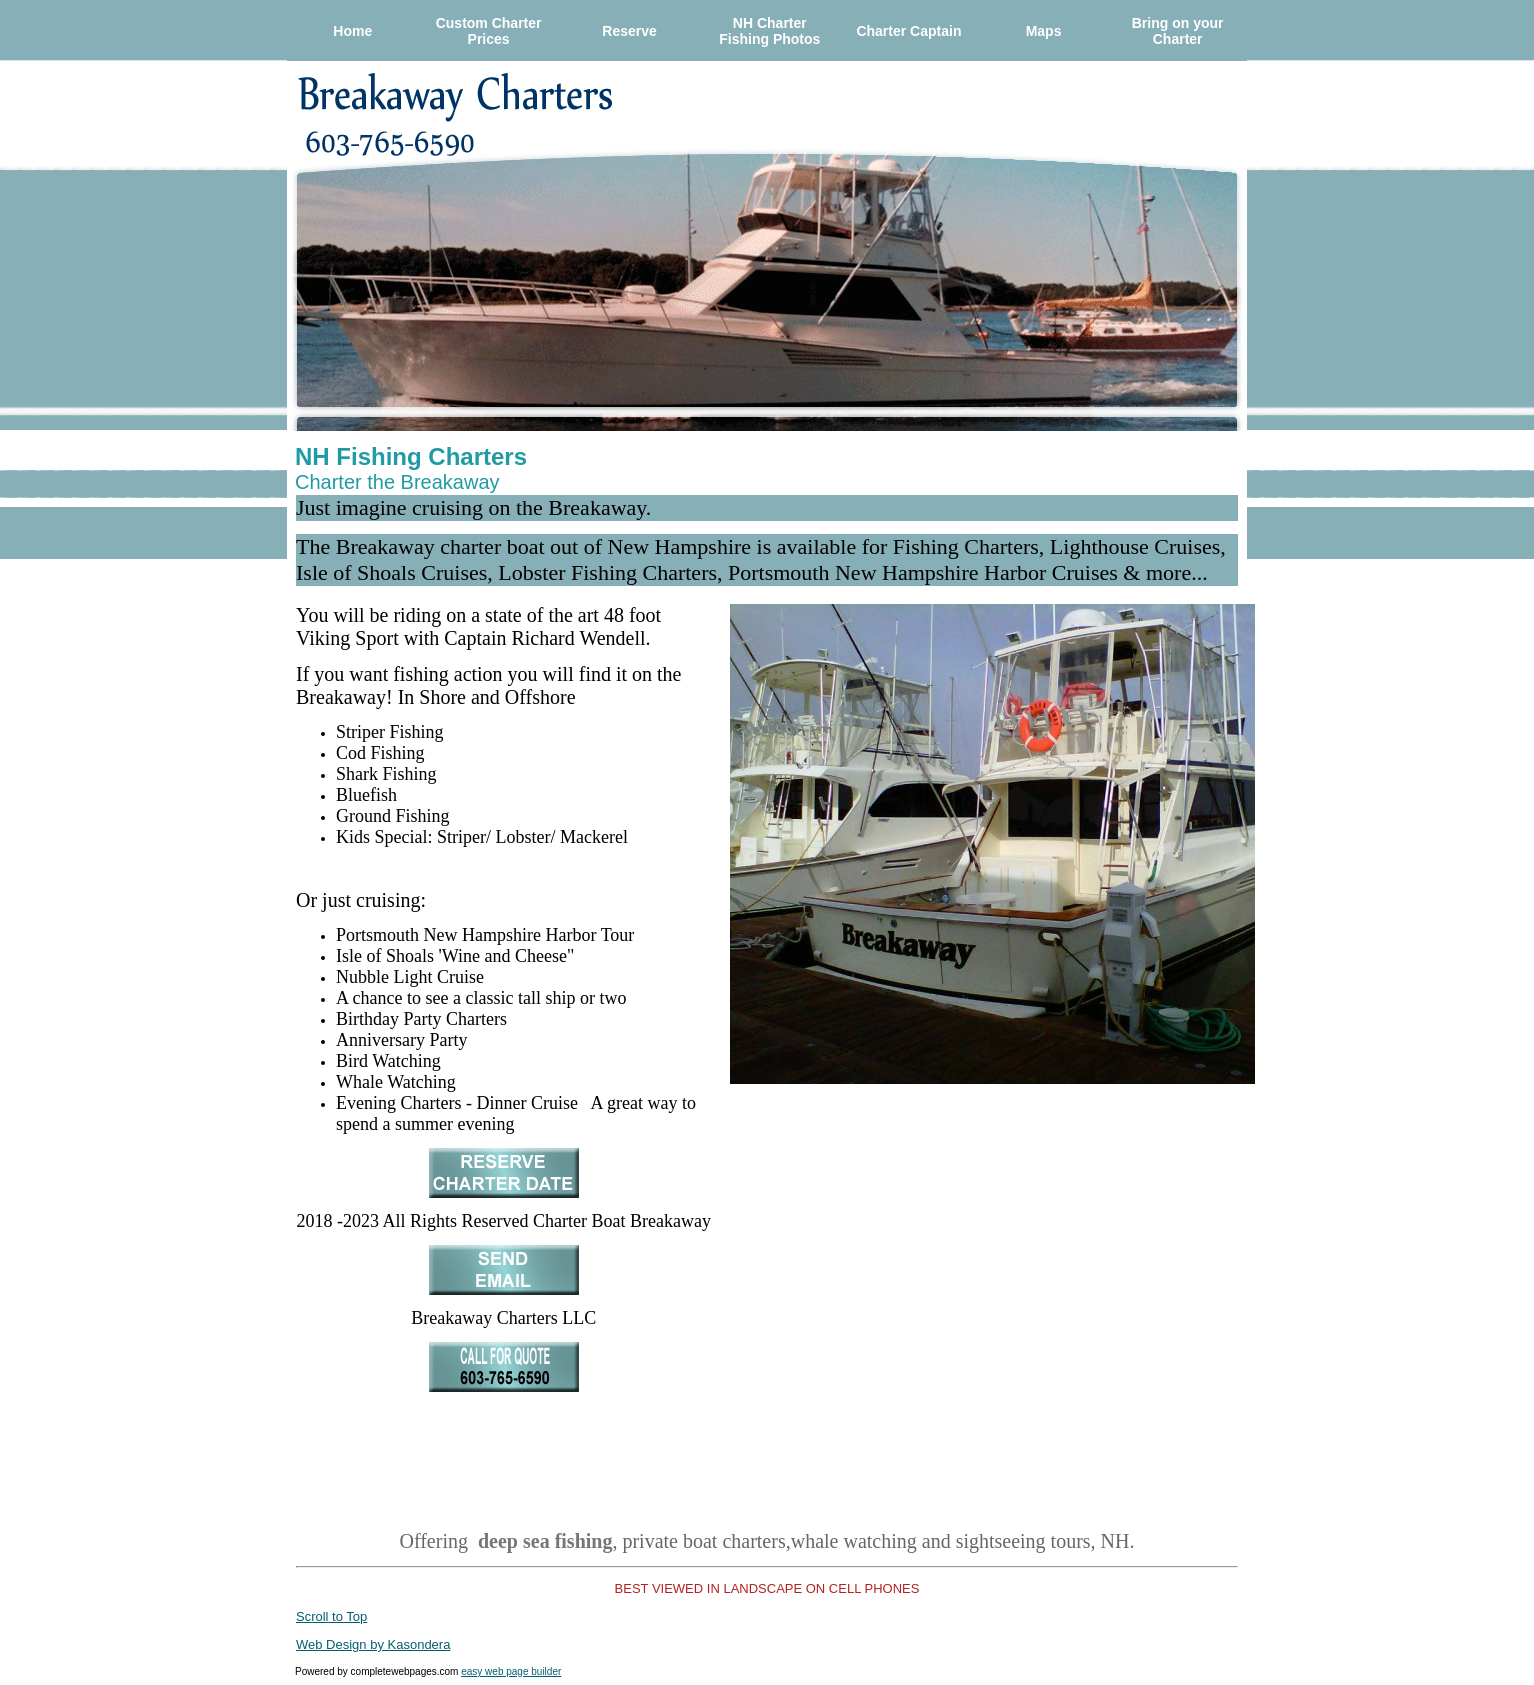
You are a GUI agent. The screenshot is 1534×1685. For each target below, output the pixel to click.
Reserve (629, 31)
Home (352, 31)
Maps (1044, 31)
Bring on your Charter (1178, 31)
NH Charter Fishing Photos (769, 31)
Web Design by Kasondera (373, 1644)
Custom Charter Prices (489, 31)
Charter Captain (908, 31)
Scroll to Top (331, 1616)
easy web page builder (511, 1671)
